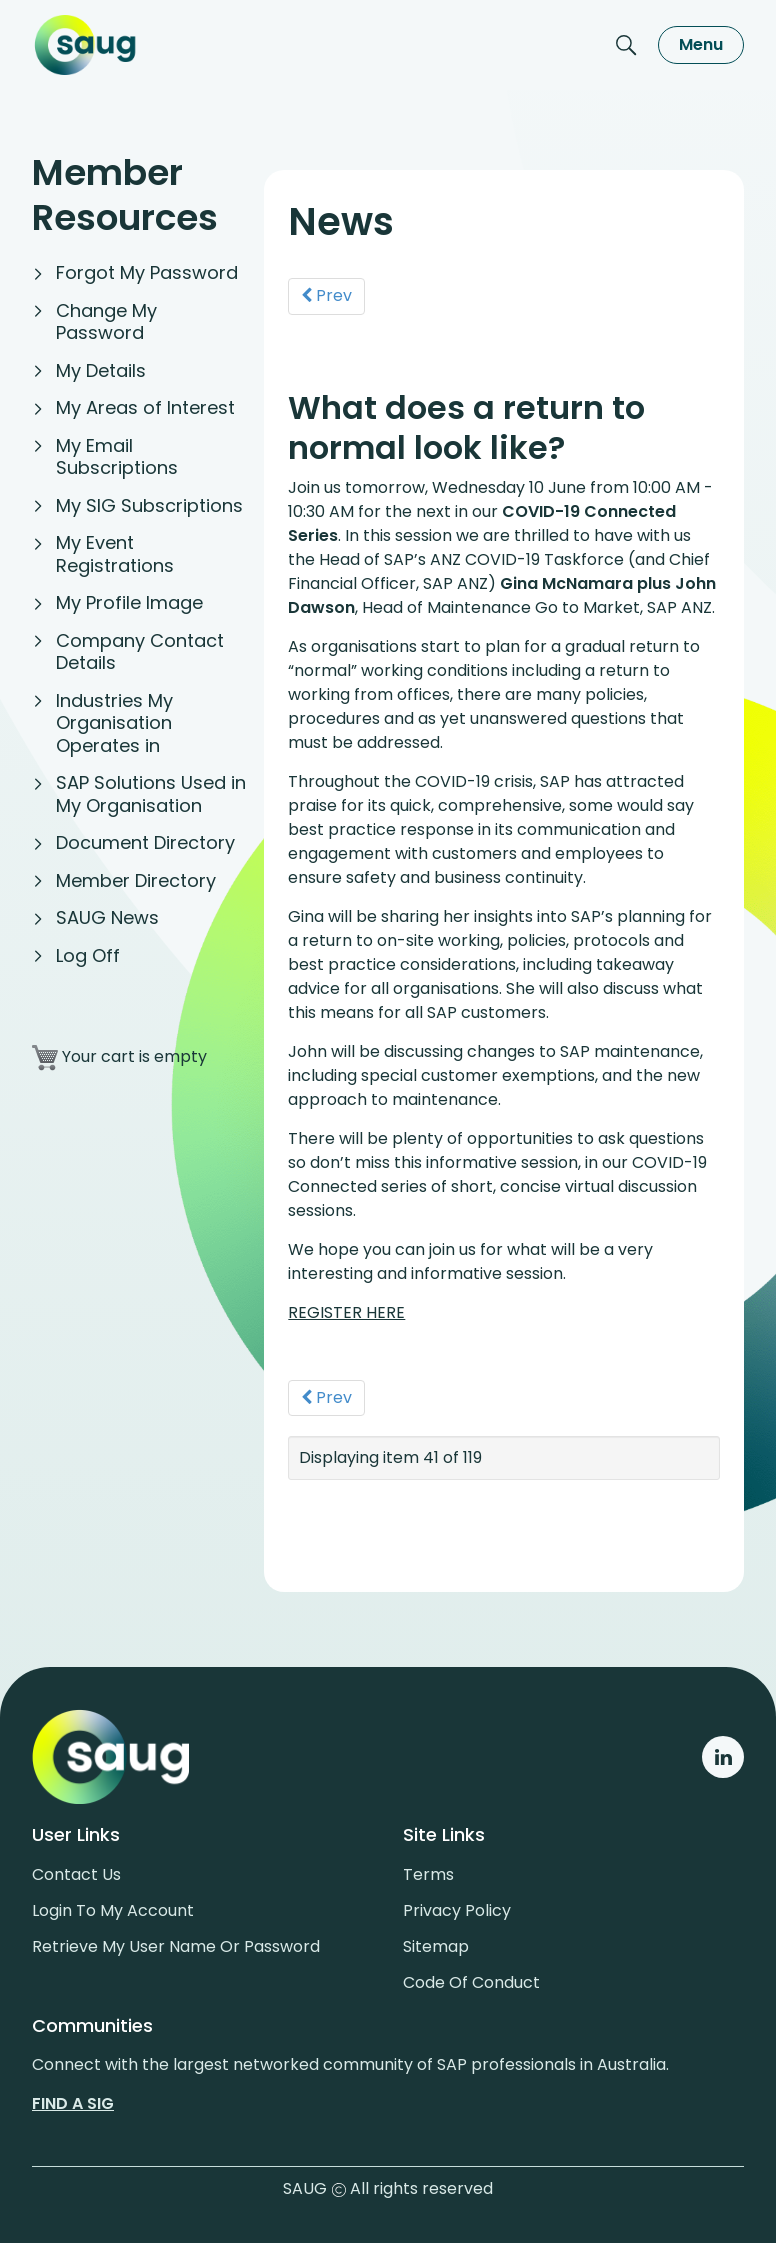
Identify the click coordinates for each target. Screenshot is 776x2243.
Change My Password (106, 322)
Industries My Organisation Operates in (114, 723)
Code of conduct (471, 1982)
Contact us (76, 1874)
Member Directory (136, 880)
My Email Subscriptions (117, 457)
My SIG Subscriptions (149, 505)
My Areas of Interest (145, 407)
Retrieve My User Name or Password (176, 1946)
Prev (326, 295)
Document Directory (145, 842)
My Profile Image (129, 602)
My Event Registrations (115, 554)
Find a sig (73, 2103)
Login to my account (113, 1910)
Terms (428, 1874)
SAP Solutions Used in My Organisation (151, 794)
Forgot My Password (147, 272)
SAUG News (107, 917)
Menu (701, 44)
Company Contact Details (140, 652)
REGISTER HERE (346, 1312)
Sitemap (436, 1946)
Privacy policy (457, 1910)
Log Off (88, 955)
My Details (101, 370)
